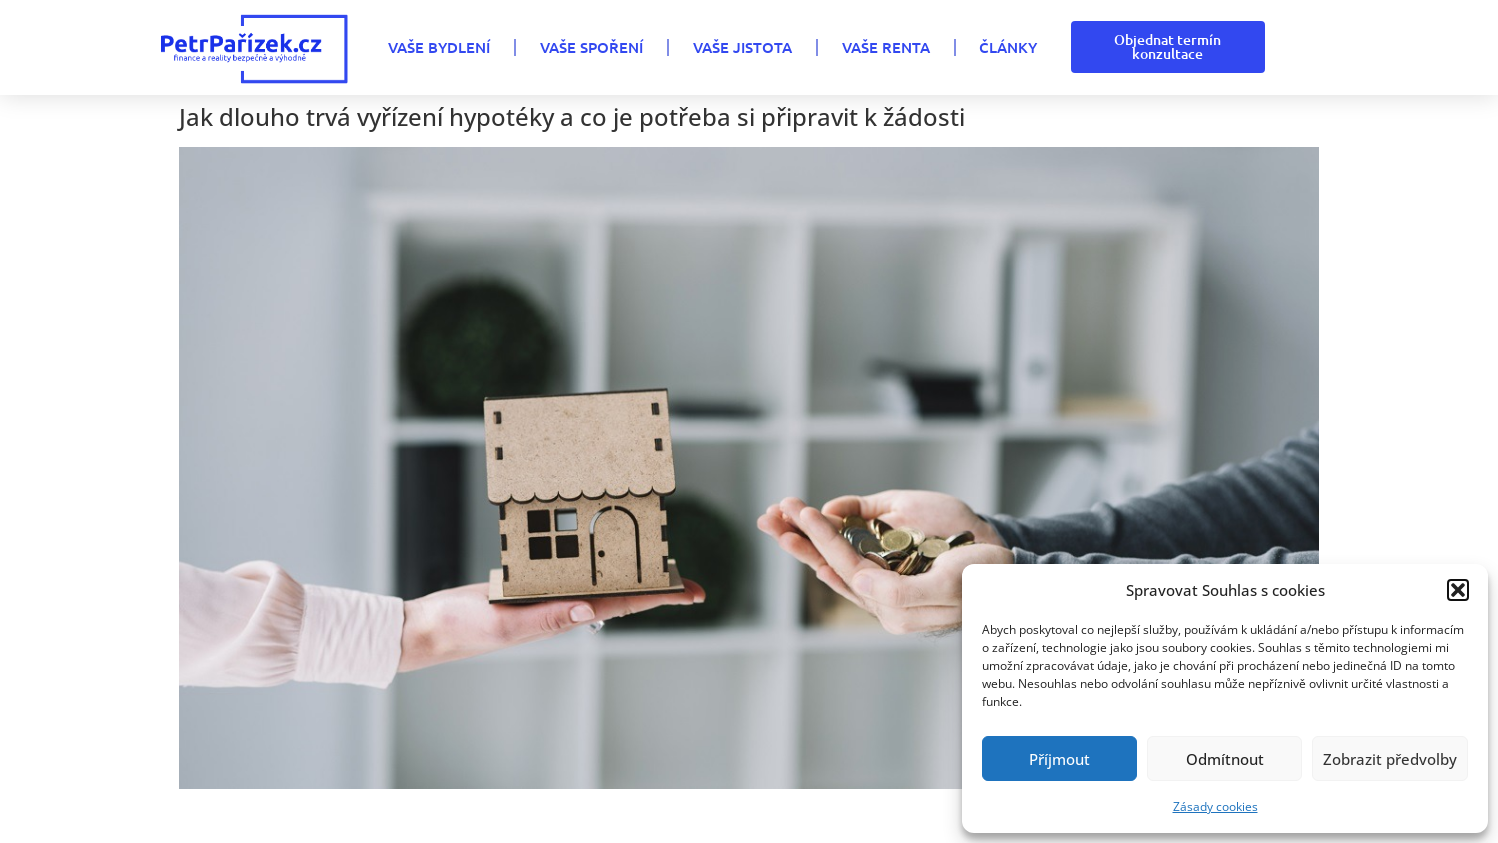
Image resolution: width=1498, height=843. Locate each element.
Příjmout (1059, 759)
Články (1008, 47)
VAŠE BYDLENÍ (439, 47)
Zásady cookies (1215, 806)
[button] (1458, 590)
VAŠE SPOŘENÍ (591, 47)
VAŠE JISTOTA (742, 47)
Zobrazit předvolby (1390, 759)
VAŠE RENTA (886, 47)
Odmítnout (1225, 759)
